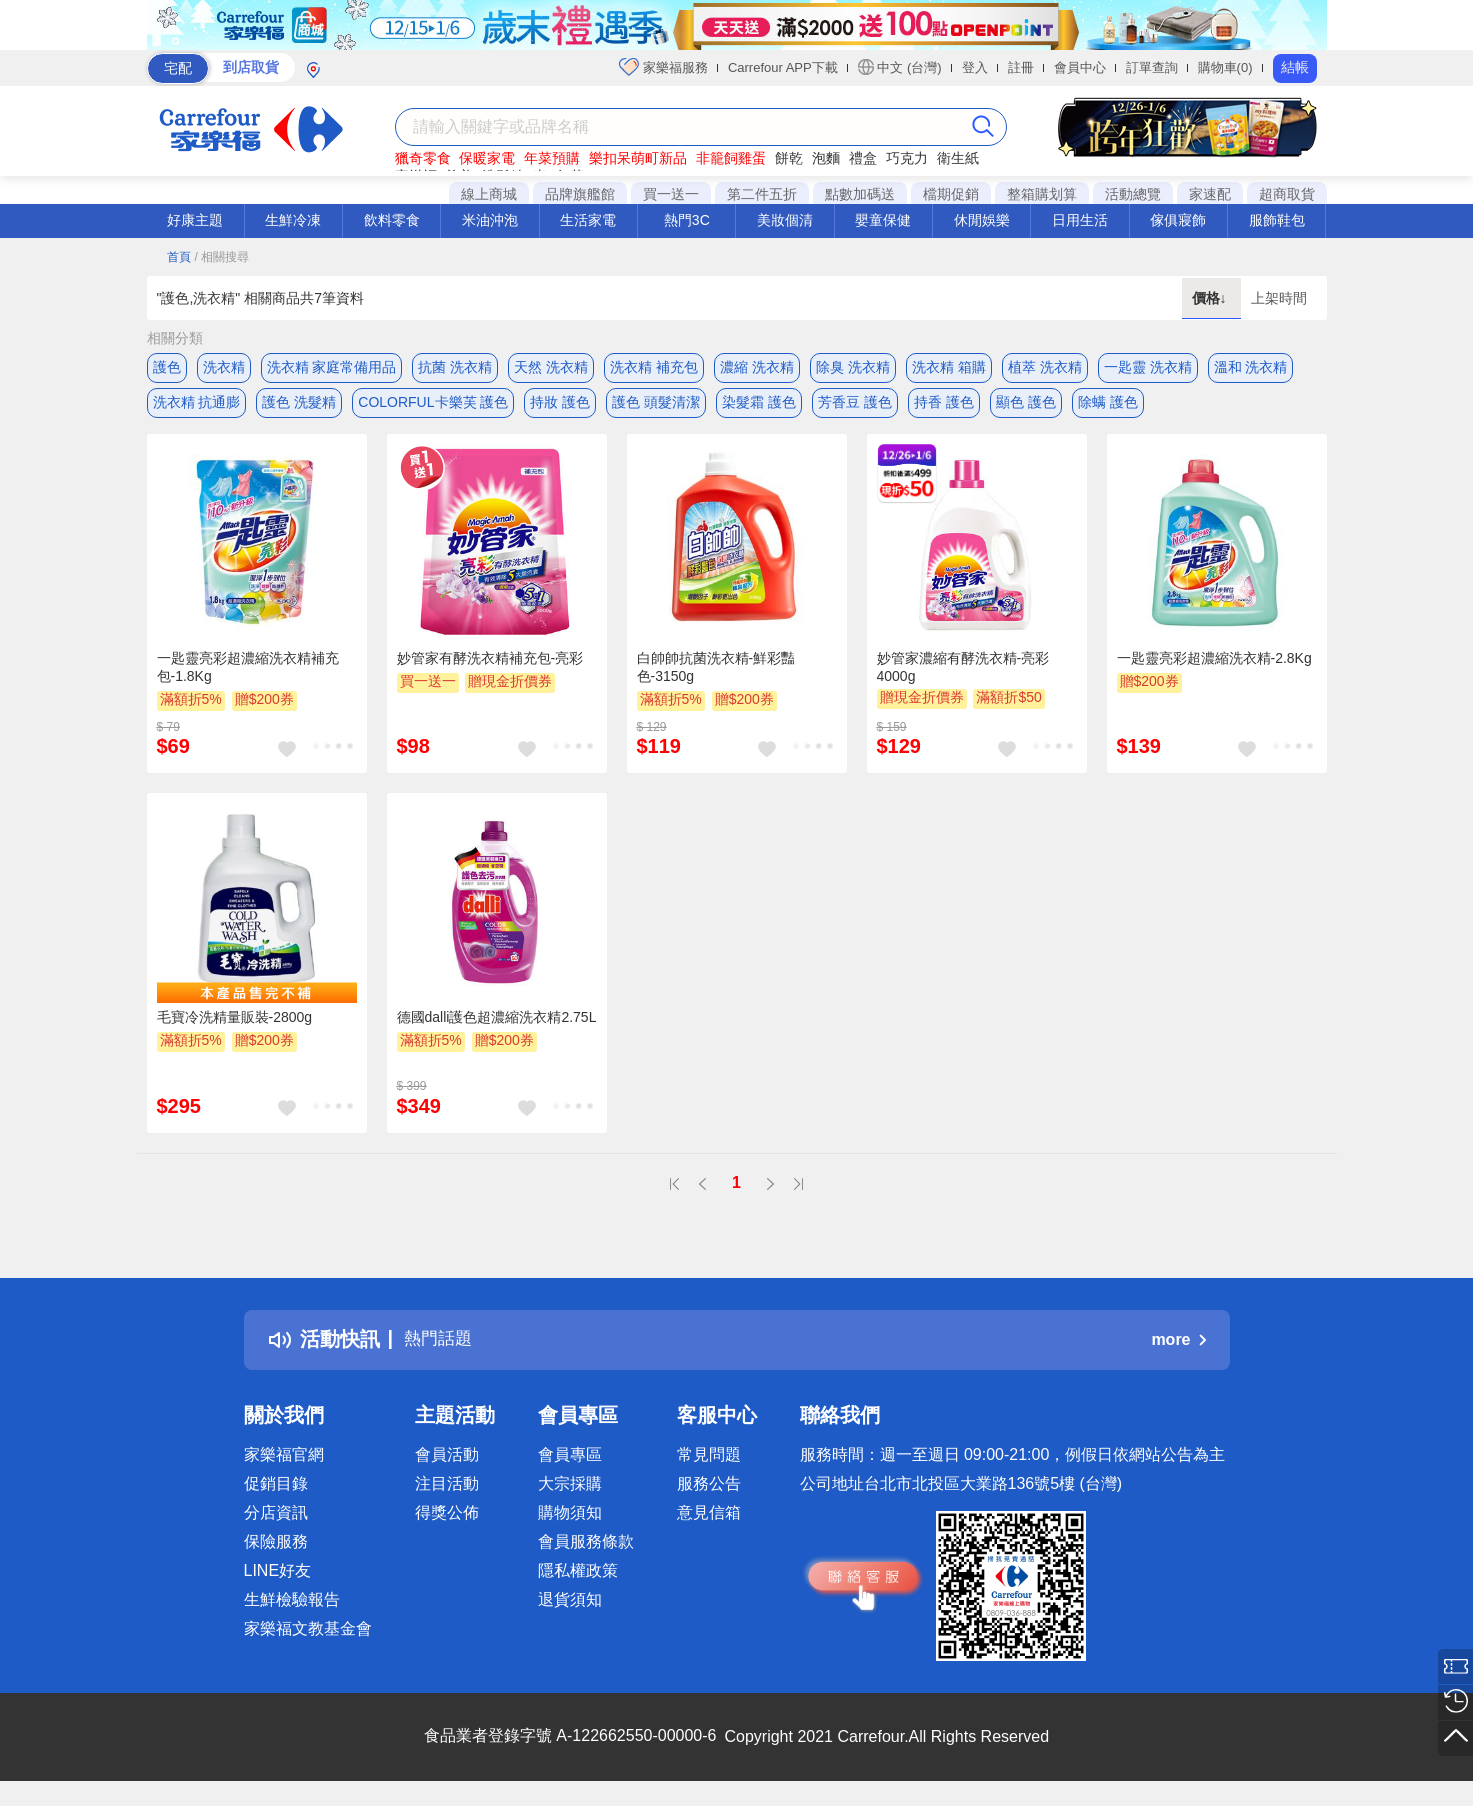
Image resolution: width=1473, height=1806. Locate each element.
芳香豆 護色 (855, 407)
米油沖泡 (490, 220)
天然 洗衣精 (551, 367)
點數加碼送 (860, 194)
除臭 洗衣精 (853, 367)
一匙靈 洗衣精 (1148, 367)
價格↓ (1211, 298)
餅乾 (789, 158)
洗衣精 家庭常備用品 (332, 367)
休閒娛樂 (982, 220)
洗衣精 (224, 367)
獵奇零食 (423, 158)
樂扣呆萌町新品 (638, 158)
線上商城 (489, 194)
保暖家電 (487, 158)
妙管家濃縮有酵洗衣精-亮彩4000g (963, 676)
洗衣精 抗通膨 (197, 407)
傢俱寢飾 (1178, 220)
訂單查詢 (1152, 67)
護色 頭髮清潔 (656, 407)
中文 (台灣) (900, 67)
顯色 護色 (1026, 407)
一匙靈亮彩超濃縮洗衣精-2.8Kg (1214, 667)
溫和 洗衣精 (1251, 367)
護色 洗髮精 (299, 407)
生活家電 (588, 220)
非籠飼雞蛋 (731, 158)
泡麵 (826, 158)
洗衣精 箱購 (949, 367)
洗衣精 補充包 (654, 367)
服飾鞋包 (1277, 220)
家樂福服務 (663, 67)
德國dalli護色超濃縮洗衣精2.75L (497, 1027)
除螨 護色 (1108, 407)
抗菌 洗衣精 (455, 367)
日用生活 (1080, 220)
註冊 (1021, 67)
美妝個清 (785, 220)
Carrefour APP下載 (783, 67)
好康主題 (195, 220)
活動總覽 (1133, 194)
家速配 (1210, 194)
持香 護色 (944, 407)
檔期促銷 (951, 194)
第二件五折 (762, 194)
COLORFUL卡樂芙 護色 (433, 407)
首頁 (179, 257)
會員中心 (1080, 67)
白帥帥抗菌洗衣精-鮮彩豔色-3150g (716, 676)
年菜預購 (552, 158)
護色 (167, 367)
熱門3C (687, 220)
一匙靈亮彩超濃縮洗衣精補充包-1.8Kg (248, 676)
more (1178, 1348)
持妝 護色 (560, 407)
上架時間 (1279, 298)
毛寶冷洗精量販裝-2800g (235, 1027)
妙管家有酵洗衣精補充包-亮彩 (490, 667)
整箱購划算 (1042, 194)
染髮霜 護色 (759, 407)
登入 (975, 67)
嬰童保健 (883, 220)
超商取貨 (1287, 194)
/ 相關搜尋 (221, 257)
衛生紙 (958, 158)
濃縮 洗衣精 (757, 367)
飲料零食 (392, 220)
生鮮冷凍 (293, 220)
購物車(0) (1225, 67)
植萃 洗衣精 (1045, 367)
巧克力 (907, 158)
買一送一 (671, 194)
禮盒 (863, 158)
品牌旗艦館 (580, 194)
